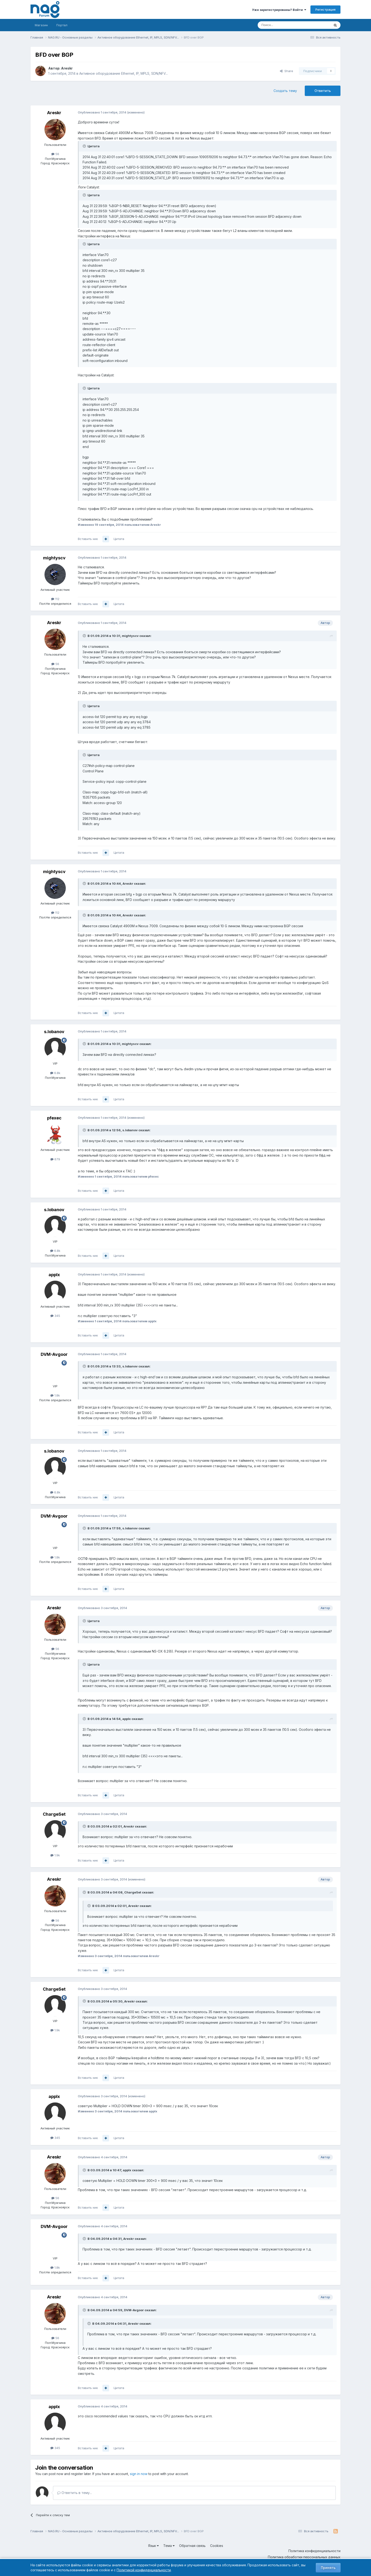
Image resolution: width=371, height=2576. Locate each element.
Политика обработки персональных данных (304, 2557)
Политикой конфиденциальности (144, 2570)
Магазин (41, 25)
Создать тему (285, 91)
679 (55, 1159)
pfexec (54, 1117)
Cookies (216, 2546)
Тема (169, 2546)
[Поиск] (281, 25)
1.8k (55, 1395)
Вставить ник (88, 539)
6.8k (55, 1073)
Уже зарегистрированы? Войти (279, 10)
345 (55, 1316)
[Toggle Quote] (85, 146)
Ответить (322, 91)
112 (55, 599)
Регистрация (325, 9)
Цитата (119, 539)
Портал (61, 25)
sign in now (138, 2474)
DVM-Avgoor (54, 1354)
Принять (328, 2568)
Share (286, 71)
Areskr (67, 68)
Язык (153, 2546)
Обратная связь (192, 2546)
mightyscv (54, 557)
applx (54, 1274)
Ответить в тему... (74, 2493)
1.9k (55, 1855)
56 (55, 154)
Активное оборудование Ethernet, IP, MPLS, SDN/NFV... (123, 73)
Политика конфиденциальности (314, 2551)
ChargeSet (54, 1814)
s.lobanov (54, 1031)
